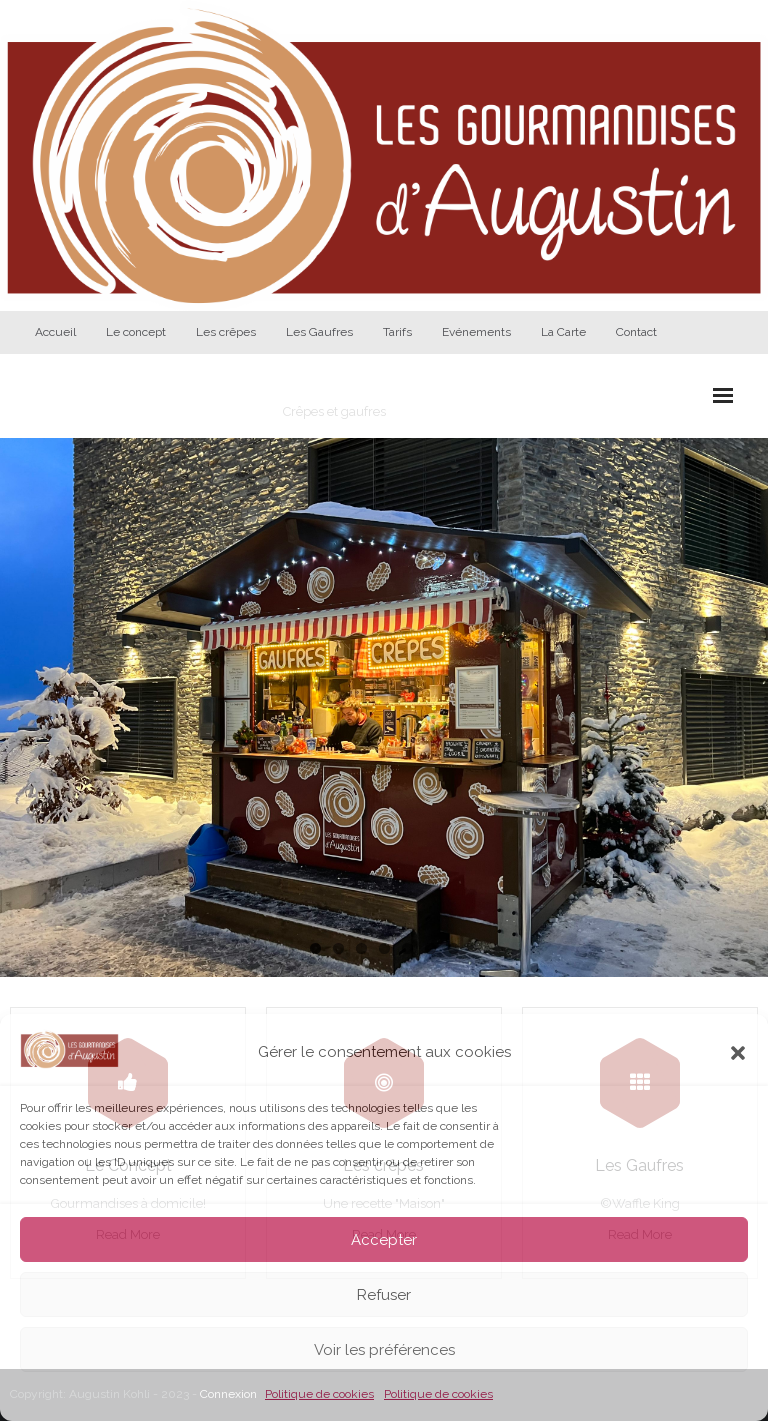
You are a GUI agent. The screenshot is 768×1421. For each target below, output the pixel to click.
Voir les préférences (384, 1350)
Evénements (476, 332)
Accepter (384, 1240)
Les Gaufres (319, 332)
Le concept (136, 332)
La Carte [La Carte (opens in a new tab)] (563, 332)
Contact (636, 332)
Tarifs (397, 332)
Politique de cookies (319, 1394)
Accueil (55, 332)
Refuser (384, 1295)
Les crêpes (226, 332)
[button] (738, 1053)
